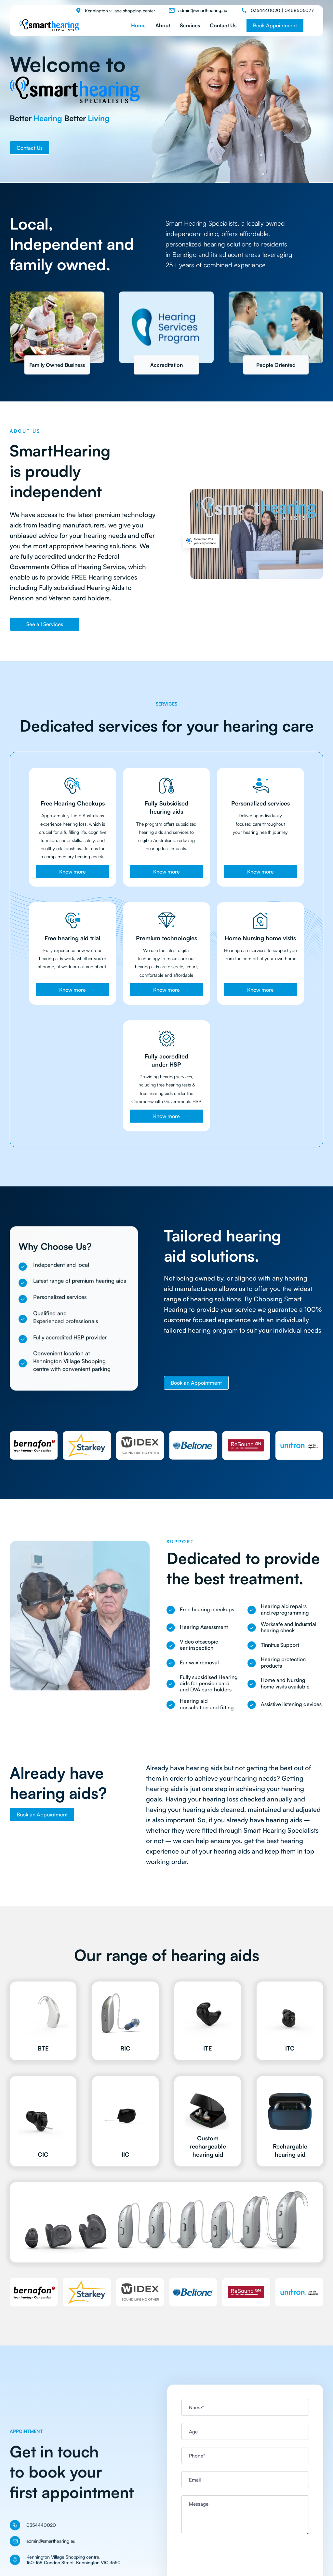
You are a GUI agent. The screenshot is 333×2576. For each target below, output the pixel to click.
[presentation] (230, 2554)
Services (190, 25)
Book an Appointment (196, 1382)
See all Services (44, 624)
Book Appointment (275, 25)
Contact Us (223, 25)
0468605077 (299, 10)
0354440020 (265, 10)
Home (138, 25)
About (162, 25)
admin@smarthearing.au (202, 10)
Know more (72, 871)
